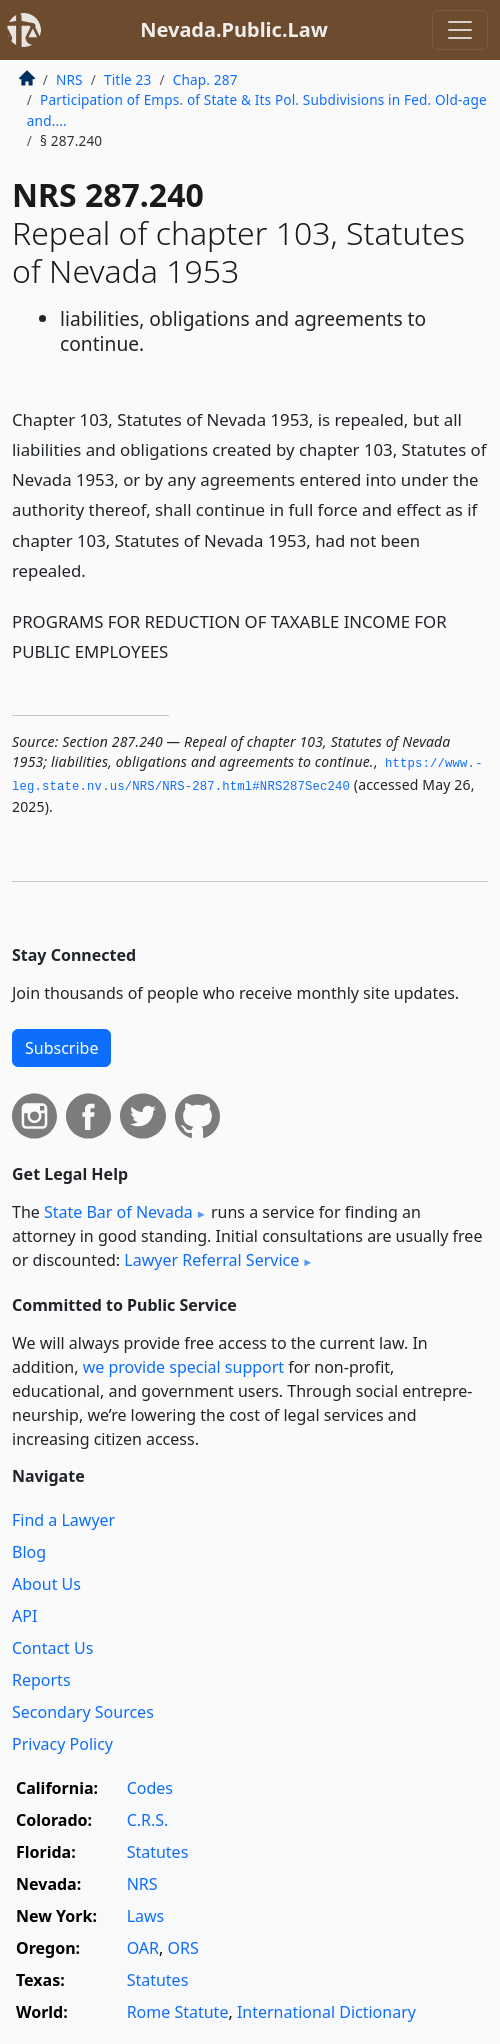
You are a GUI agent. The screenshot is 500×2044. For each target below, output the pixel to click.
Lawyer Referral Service (211, 1260)
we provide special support (183, 1367)
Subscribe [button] (61, 1048)
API (24, 1616)
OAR (143, 1948)
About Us (46, 1584)
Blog (29, 1552)
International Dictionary (326, 2012)
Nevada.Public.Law (234, 29)
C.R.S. (148, 1820)
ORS (182, 1948)
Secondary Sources (83, 1712)
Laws (146, 1916)
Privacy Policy (62, 1744)
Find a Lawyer (63, 1520)
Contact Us (52, 1648)
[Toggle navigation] (460, 30)
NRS (69, 79)
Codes (150, 1788)
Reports (41, 1680)
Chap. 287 (205, 79)
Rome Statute (178, 2012)
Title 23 (128, 79)
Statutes (158, 1852)
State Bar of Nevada (118, 1212)
